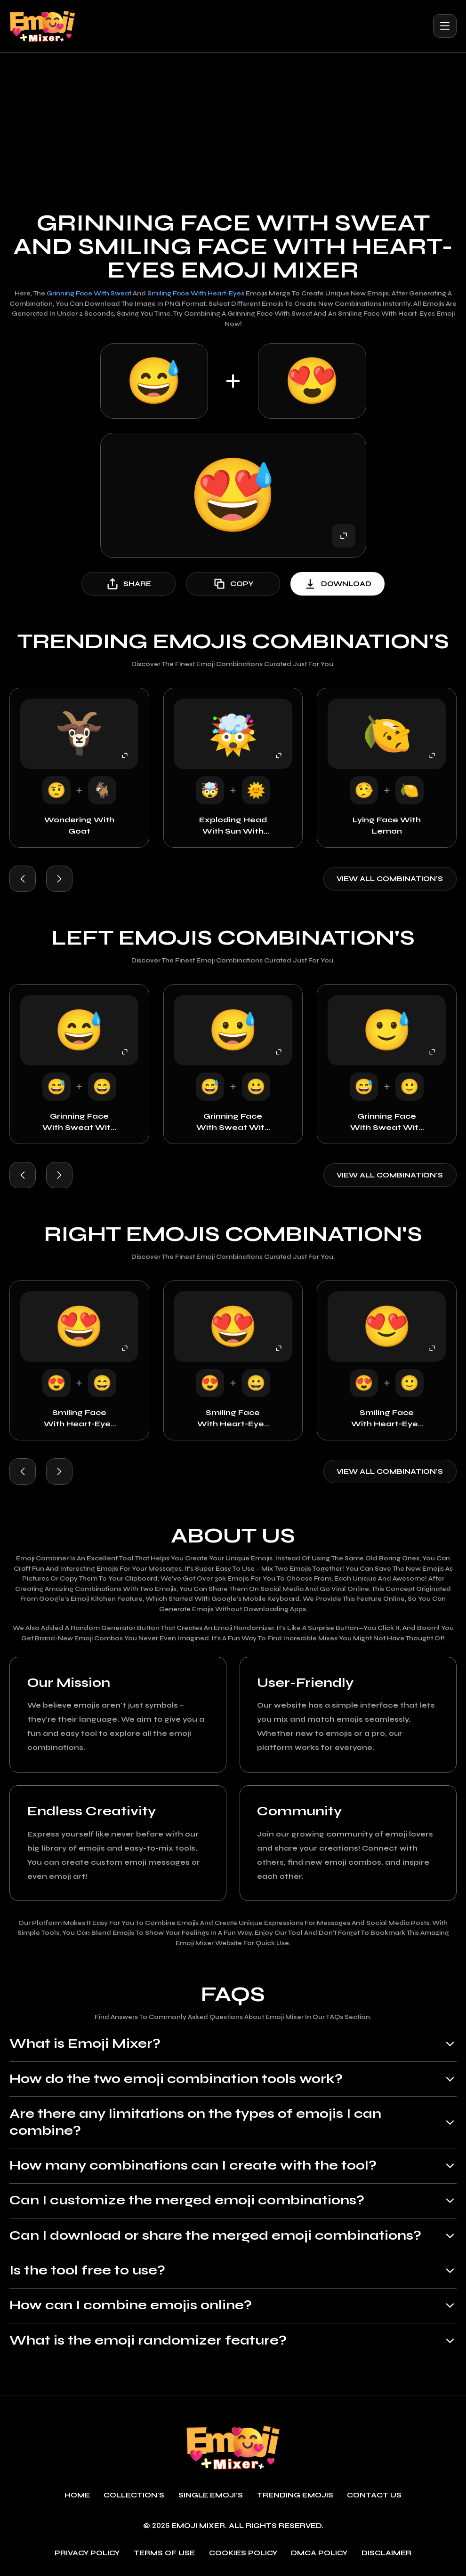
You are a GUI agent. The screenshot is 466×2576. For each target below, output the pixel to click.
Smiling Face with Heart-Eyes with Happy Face (79, 1419)
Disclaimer (386, 2553)
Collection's (134, 2495)
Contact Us (374, 2495)
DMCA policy (319, 2553)
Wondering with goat (79, 825)
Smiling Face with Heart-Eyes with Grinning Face (232, 1419)
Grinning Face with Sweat (89, 293)
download (337, 583)
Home (77, 2495)
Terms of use (164, 2553)
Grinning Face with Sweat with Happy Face (79, 1122)
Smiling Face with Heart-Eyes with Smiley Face (387, 1419)
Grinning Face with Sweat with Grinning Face (233, 1122)
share (128, 583)
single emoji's (210, 2495)
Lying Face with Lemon (387, 825)
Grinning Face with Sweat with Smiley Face (387, 1122)
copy (233, 583)
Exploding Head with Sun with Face (233, 826)
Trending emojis (295, 2495)
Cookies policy (243, 2553)
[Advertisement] (233, 123)
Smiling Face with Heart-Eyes (195, 293)
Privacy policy (87, 2553)
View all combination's (390, 879)
